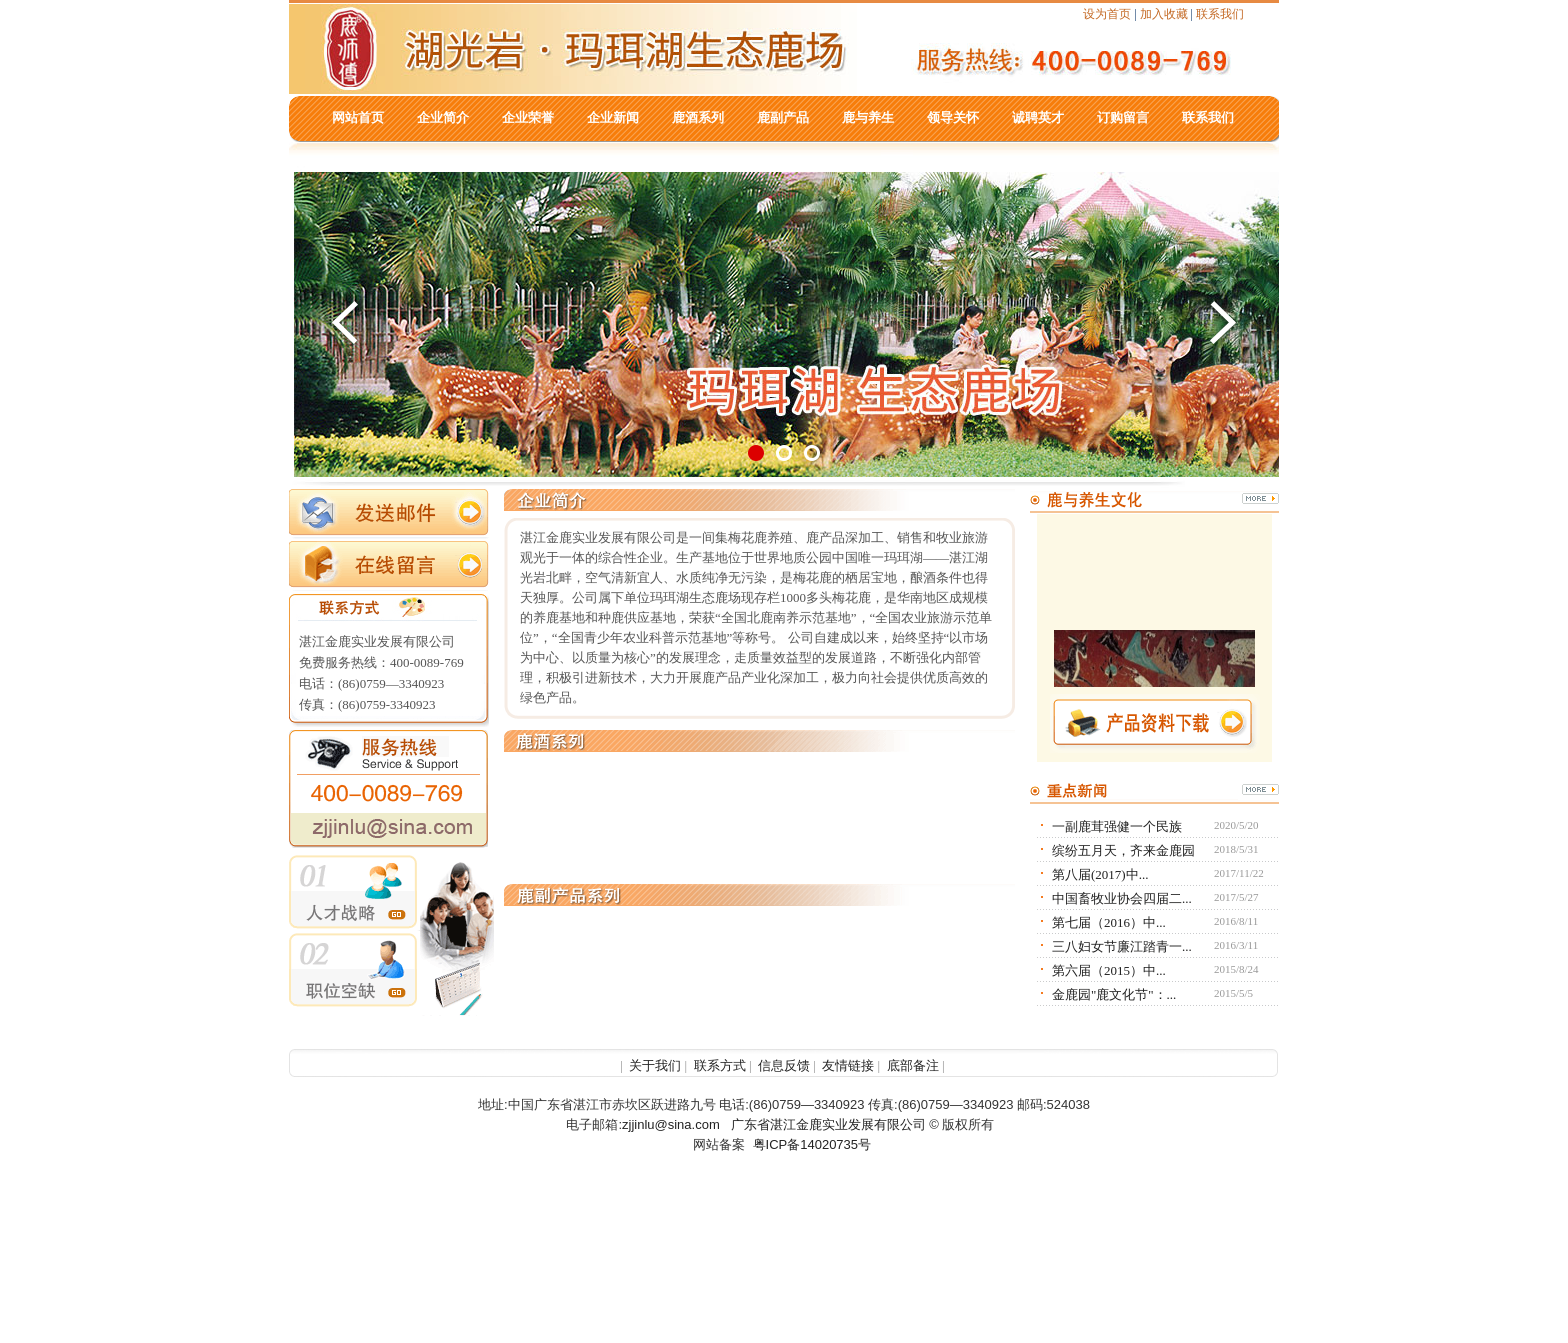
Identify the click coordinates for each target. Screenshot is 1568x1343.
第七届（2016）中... (1109, 922)
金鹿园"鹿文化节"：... (1114, 994)
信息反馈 (784, 1065)
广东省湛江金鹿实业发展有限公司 (828, 1124)
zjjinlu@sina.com (671, 1124)
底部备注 (913, 1065)
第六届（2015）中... (1109, 970)
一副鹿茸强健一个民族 (1117, 826)
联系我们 (1220, 14)
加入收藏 (1164, 14)
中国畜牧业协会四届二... (1122, 898)
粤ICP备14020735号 (812, 1144)
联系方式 (720, 1065)
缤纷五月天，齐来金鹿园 (1123, 850)
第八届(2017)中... (1100, 874)
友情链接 (848, 1065)
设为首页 (1107, 14)
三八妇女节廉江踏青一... (1122, 946)
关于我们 (655, 1065)
